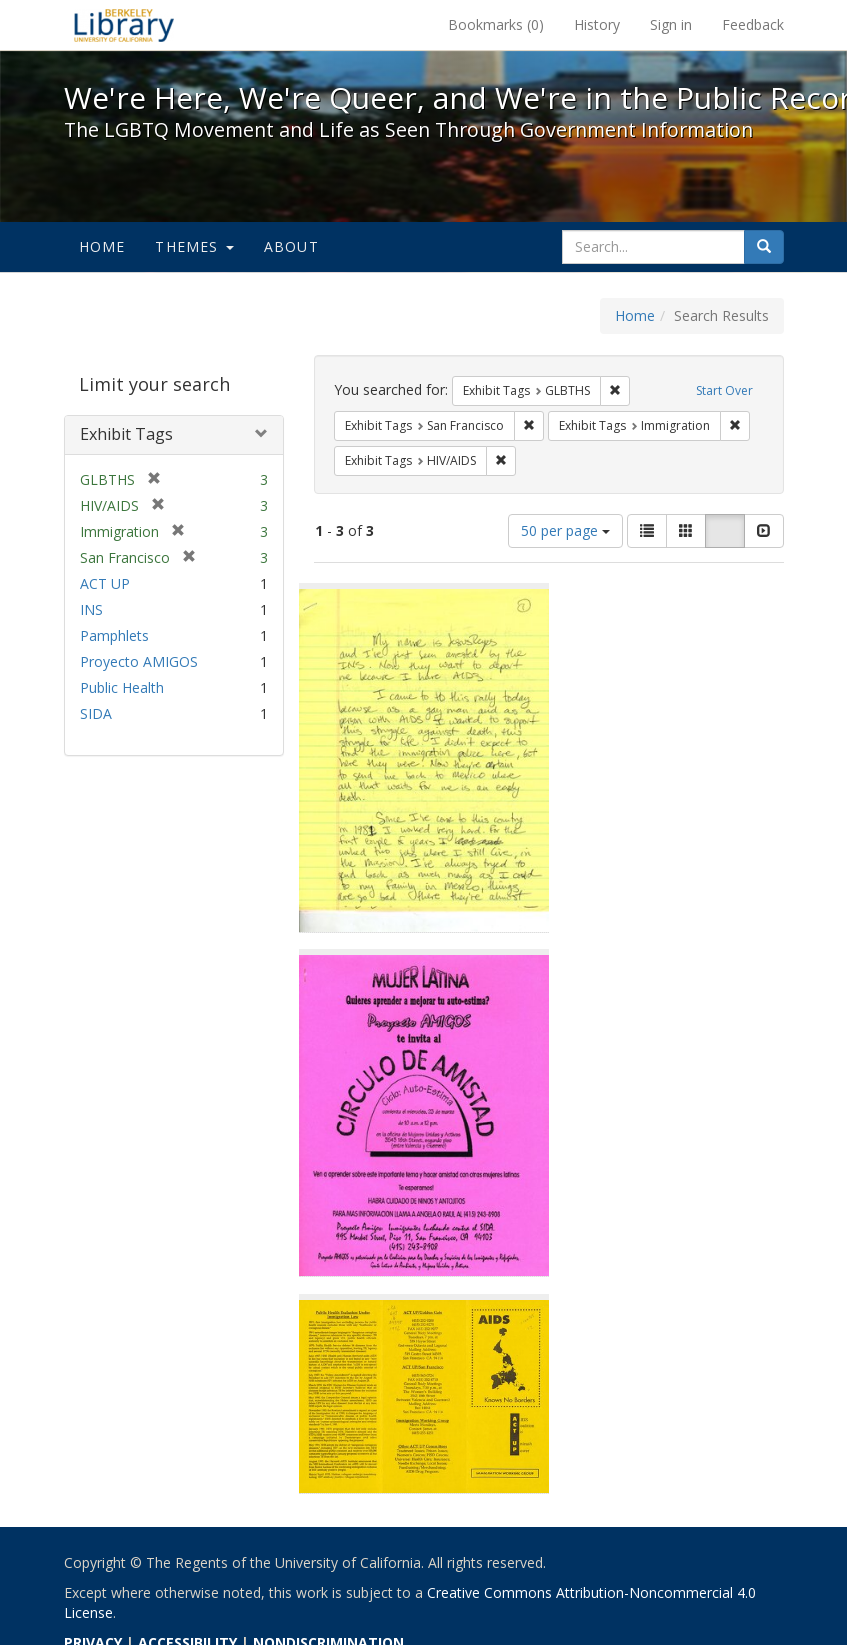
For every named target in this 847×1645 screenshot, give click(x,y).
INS (91, 609)
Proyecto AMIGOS (139, 661)
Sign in (671, 24)
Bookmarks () (496, 24)
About (291, 246)
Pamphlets (114, 635)
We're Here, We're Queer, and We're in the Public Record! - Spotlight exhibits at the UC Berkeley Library (124, 25)
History (597, 24)
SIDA (96, 713)
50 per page (565, 530)
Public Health (122, 687)
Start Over (724, 390)
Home (102, 246)
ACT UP (105, 583)
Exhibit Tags (126, 434)
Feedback (753, 24)
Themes (194, 246)
